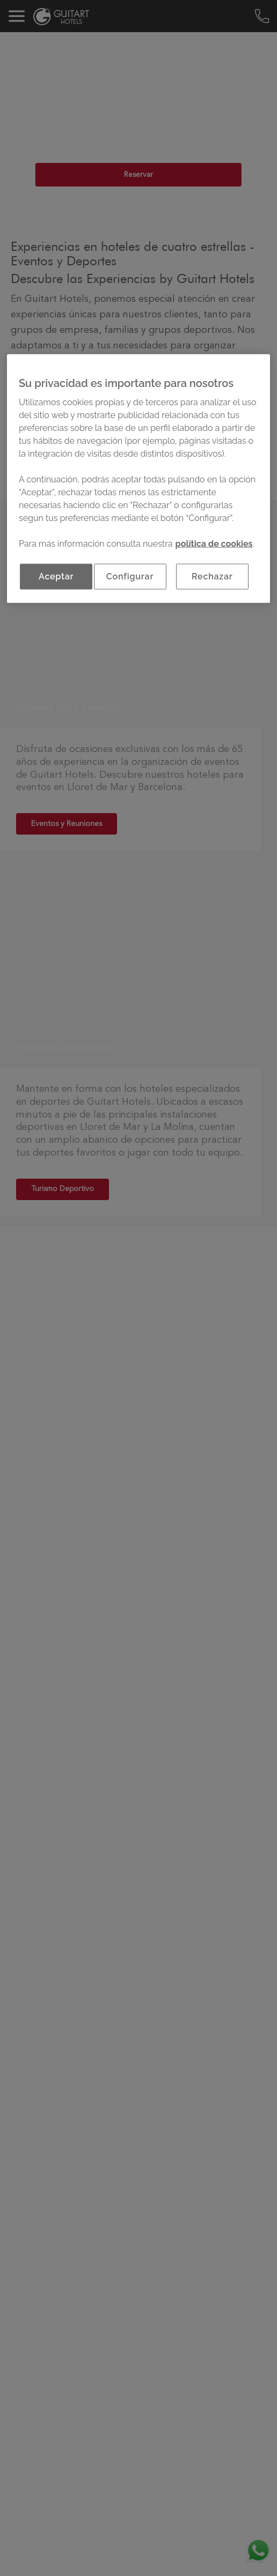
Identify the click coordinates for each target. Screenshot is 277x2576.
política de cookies (214, 544)
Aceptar (56, 576)
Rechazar (212, 576)
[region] (138, 478)
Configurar (130, 576)
